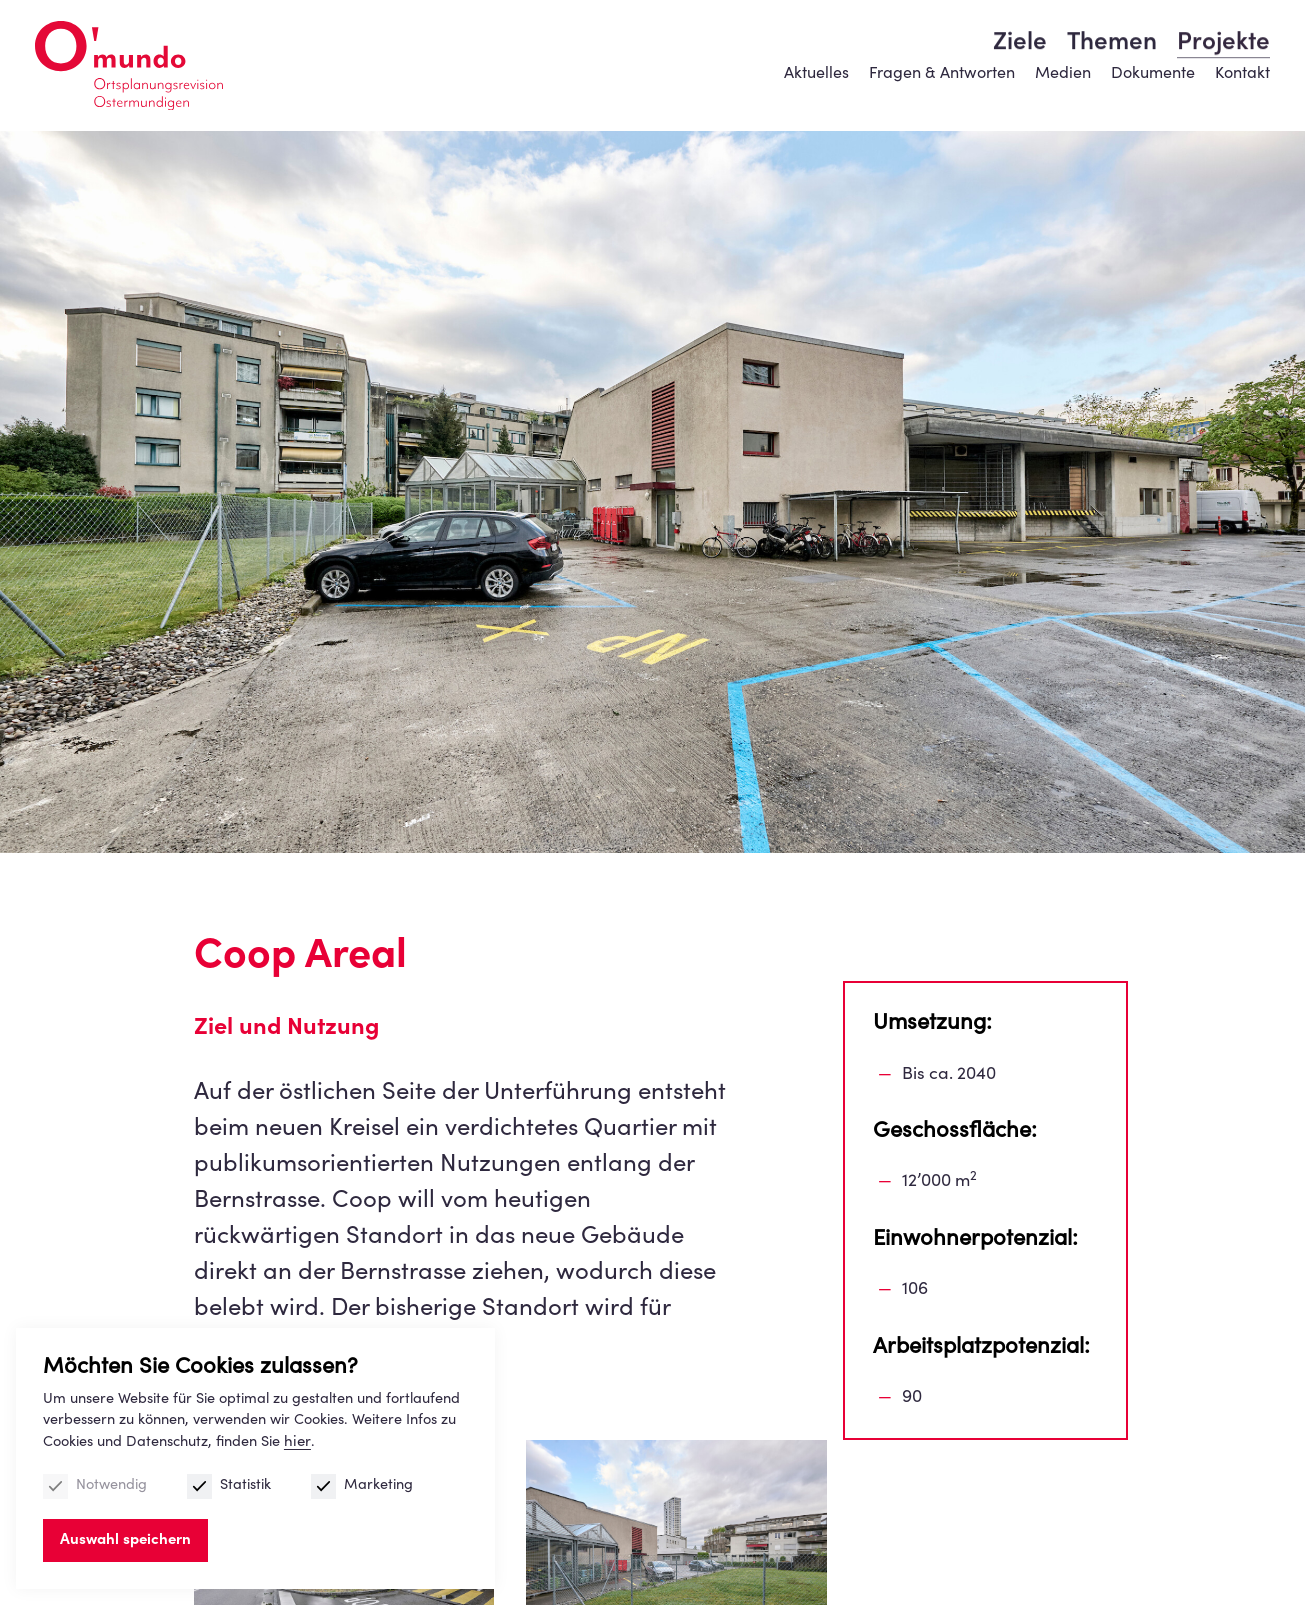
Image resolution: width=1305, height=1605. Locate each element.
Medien (1058, 45)
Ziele (1020, 95)
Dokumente (1148, 45)
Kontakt (1237, 45)
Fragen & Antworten (938, 45)
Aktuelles (813, 45)
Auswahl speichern (128, 1537)
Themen (1110, 95)
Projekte (1219, 95)
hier (316, 1439)
